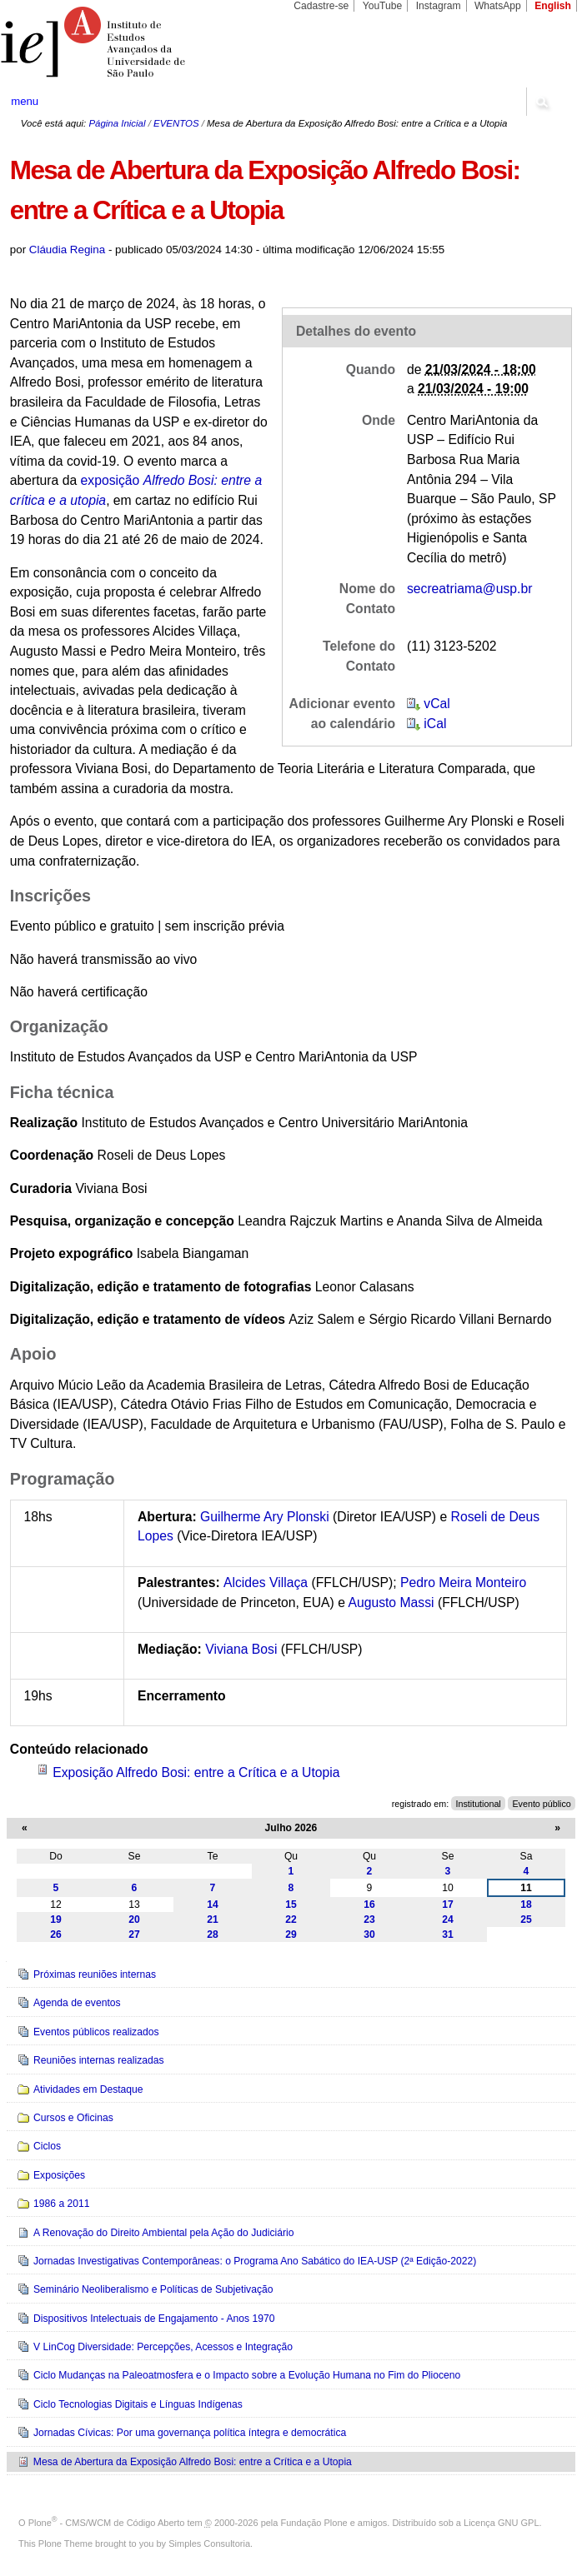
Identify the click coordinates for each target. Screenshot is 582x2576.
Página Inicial (116, 123)
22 (291, 1919)
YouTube (383, 6)
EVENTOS (175, 123)
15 (291, 1904)
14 (212, 1904)
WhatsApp (497, 6)
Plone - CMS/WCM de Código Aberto (106, 2523)
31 (448, 1934)
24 (448, 1919)
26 (56, 1934)
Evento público (541, 1804)
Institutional (478, 1804)
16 (369, 1904)
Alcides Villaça (265, 1582)
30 (369, 1934)
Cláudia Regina (67, 249)
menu (24, 101)
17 (448, 1904)
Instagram (438, 6)
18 (526, 1904)
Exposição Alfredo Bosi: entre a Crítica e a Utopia (196, 1772)
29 (291, 1934)
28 (212, 1934)
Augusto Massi (391, 1602)
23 (369, 1919)
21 (212, 1919)
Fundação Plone (314, 2523)
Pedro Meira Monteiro (463, 1582)
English (552, 6)
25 (526, 1919)
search (541, 101)
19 (56, 1919)
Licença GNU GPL (501, 2523)
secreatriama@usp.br (470, 589)
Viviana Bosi (241, 1649)
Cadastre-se (321, 6)
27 (134, 1934)
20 (134, 1919)
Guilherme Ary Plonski (264, 1517)
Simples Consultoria (209, 2544)
